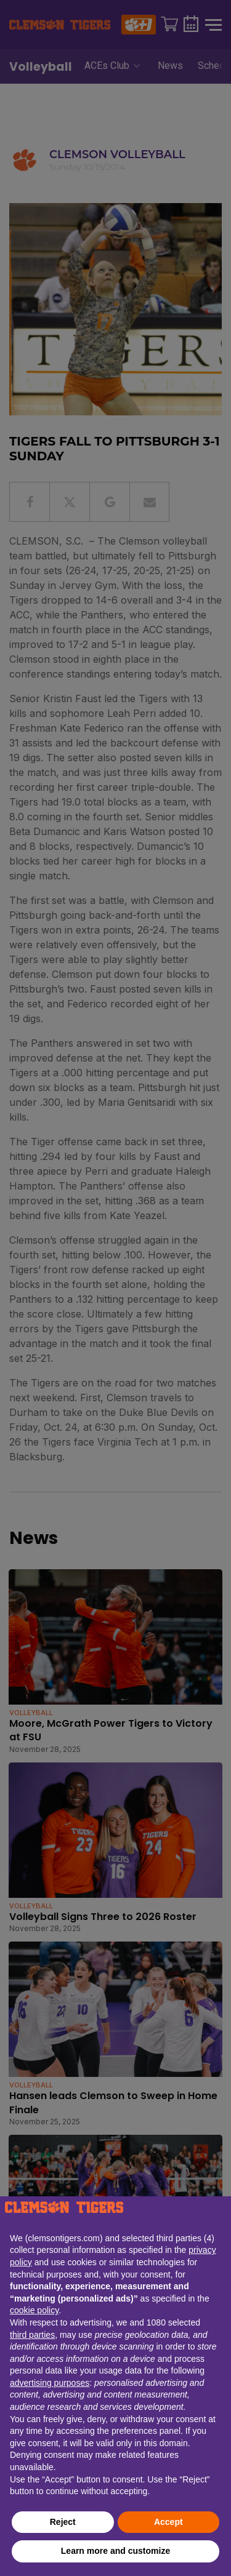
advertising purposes (49, 2383)
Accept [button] (168, 2522)
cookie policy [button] (34, 2310)
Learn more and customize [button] (115, 2551)
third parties (32, 2335)
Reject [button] (63, 2522)
